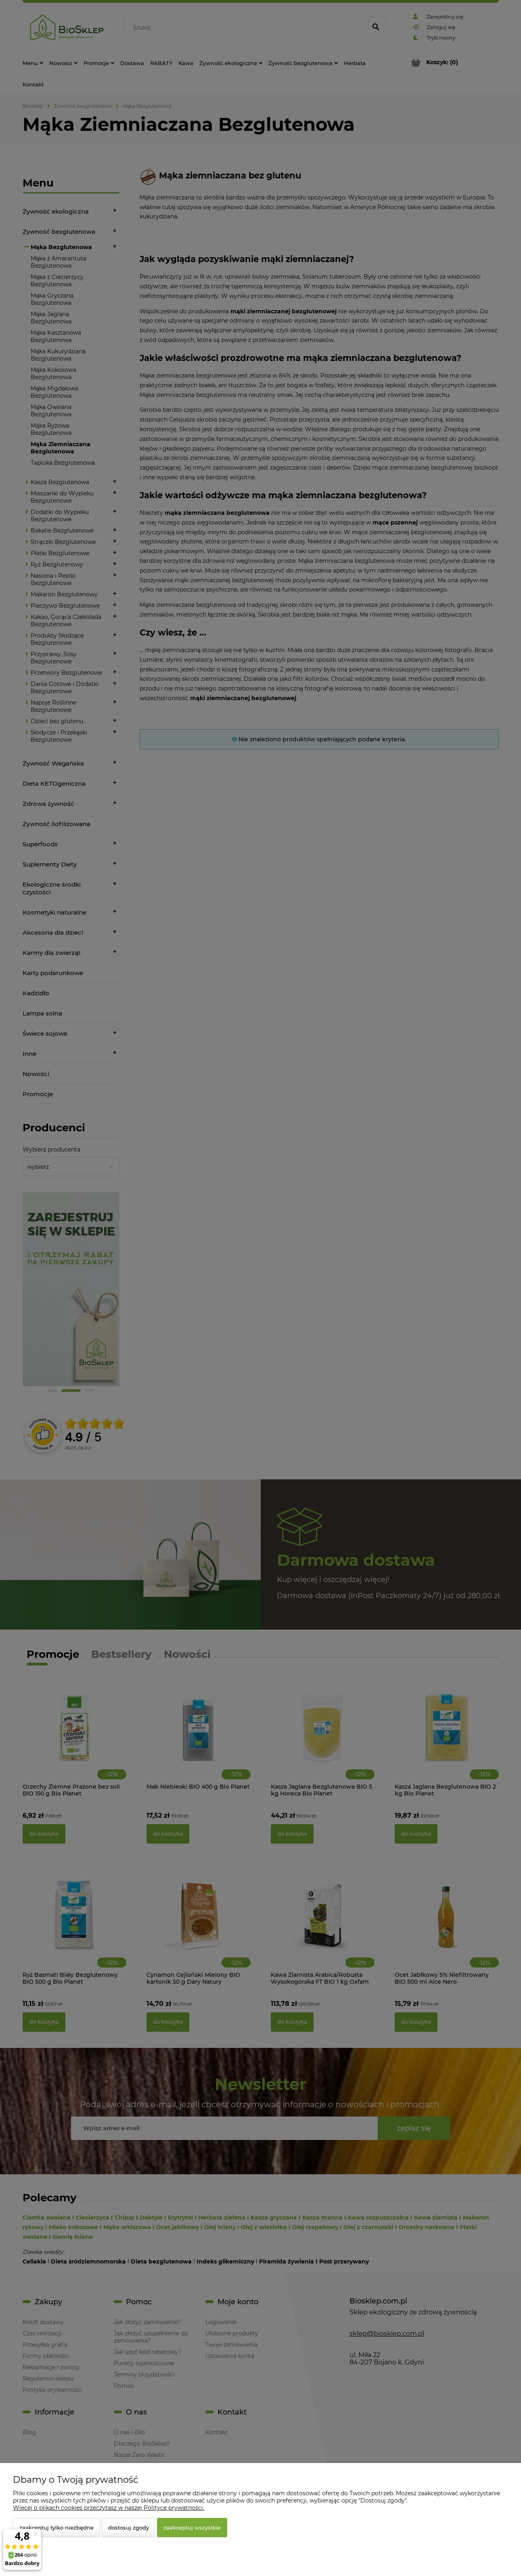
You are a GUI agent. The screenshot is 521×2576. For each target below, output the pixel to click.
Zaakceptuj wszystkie (192, 2527)
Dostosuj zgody (128, 2527)
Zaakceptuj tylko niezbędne (56, 2527)
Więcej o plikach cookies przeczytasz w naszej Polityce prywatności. (108, 2507)
